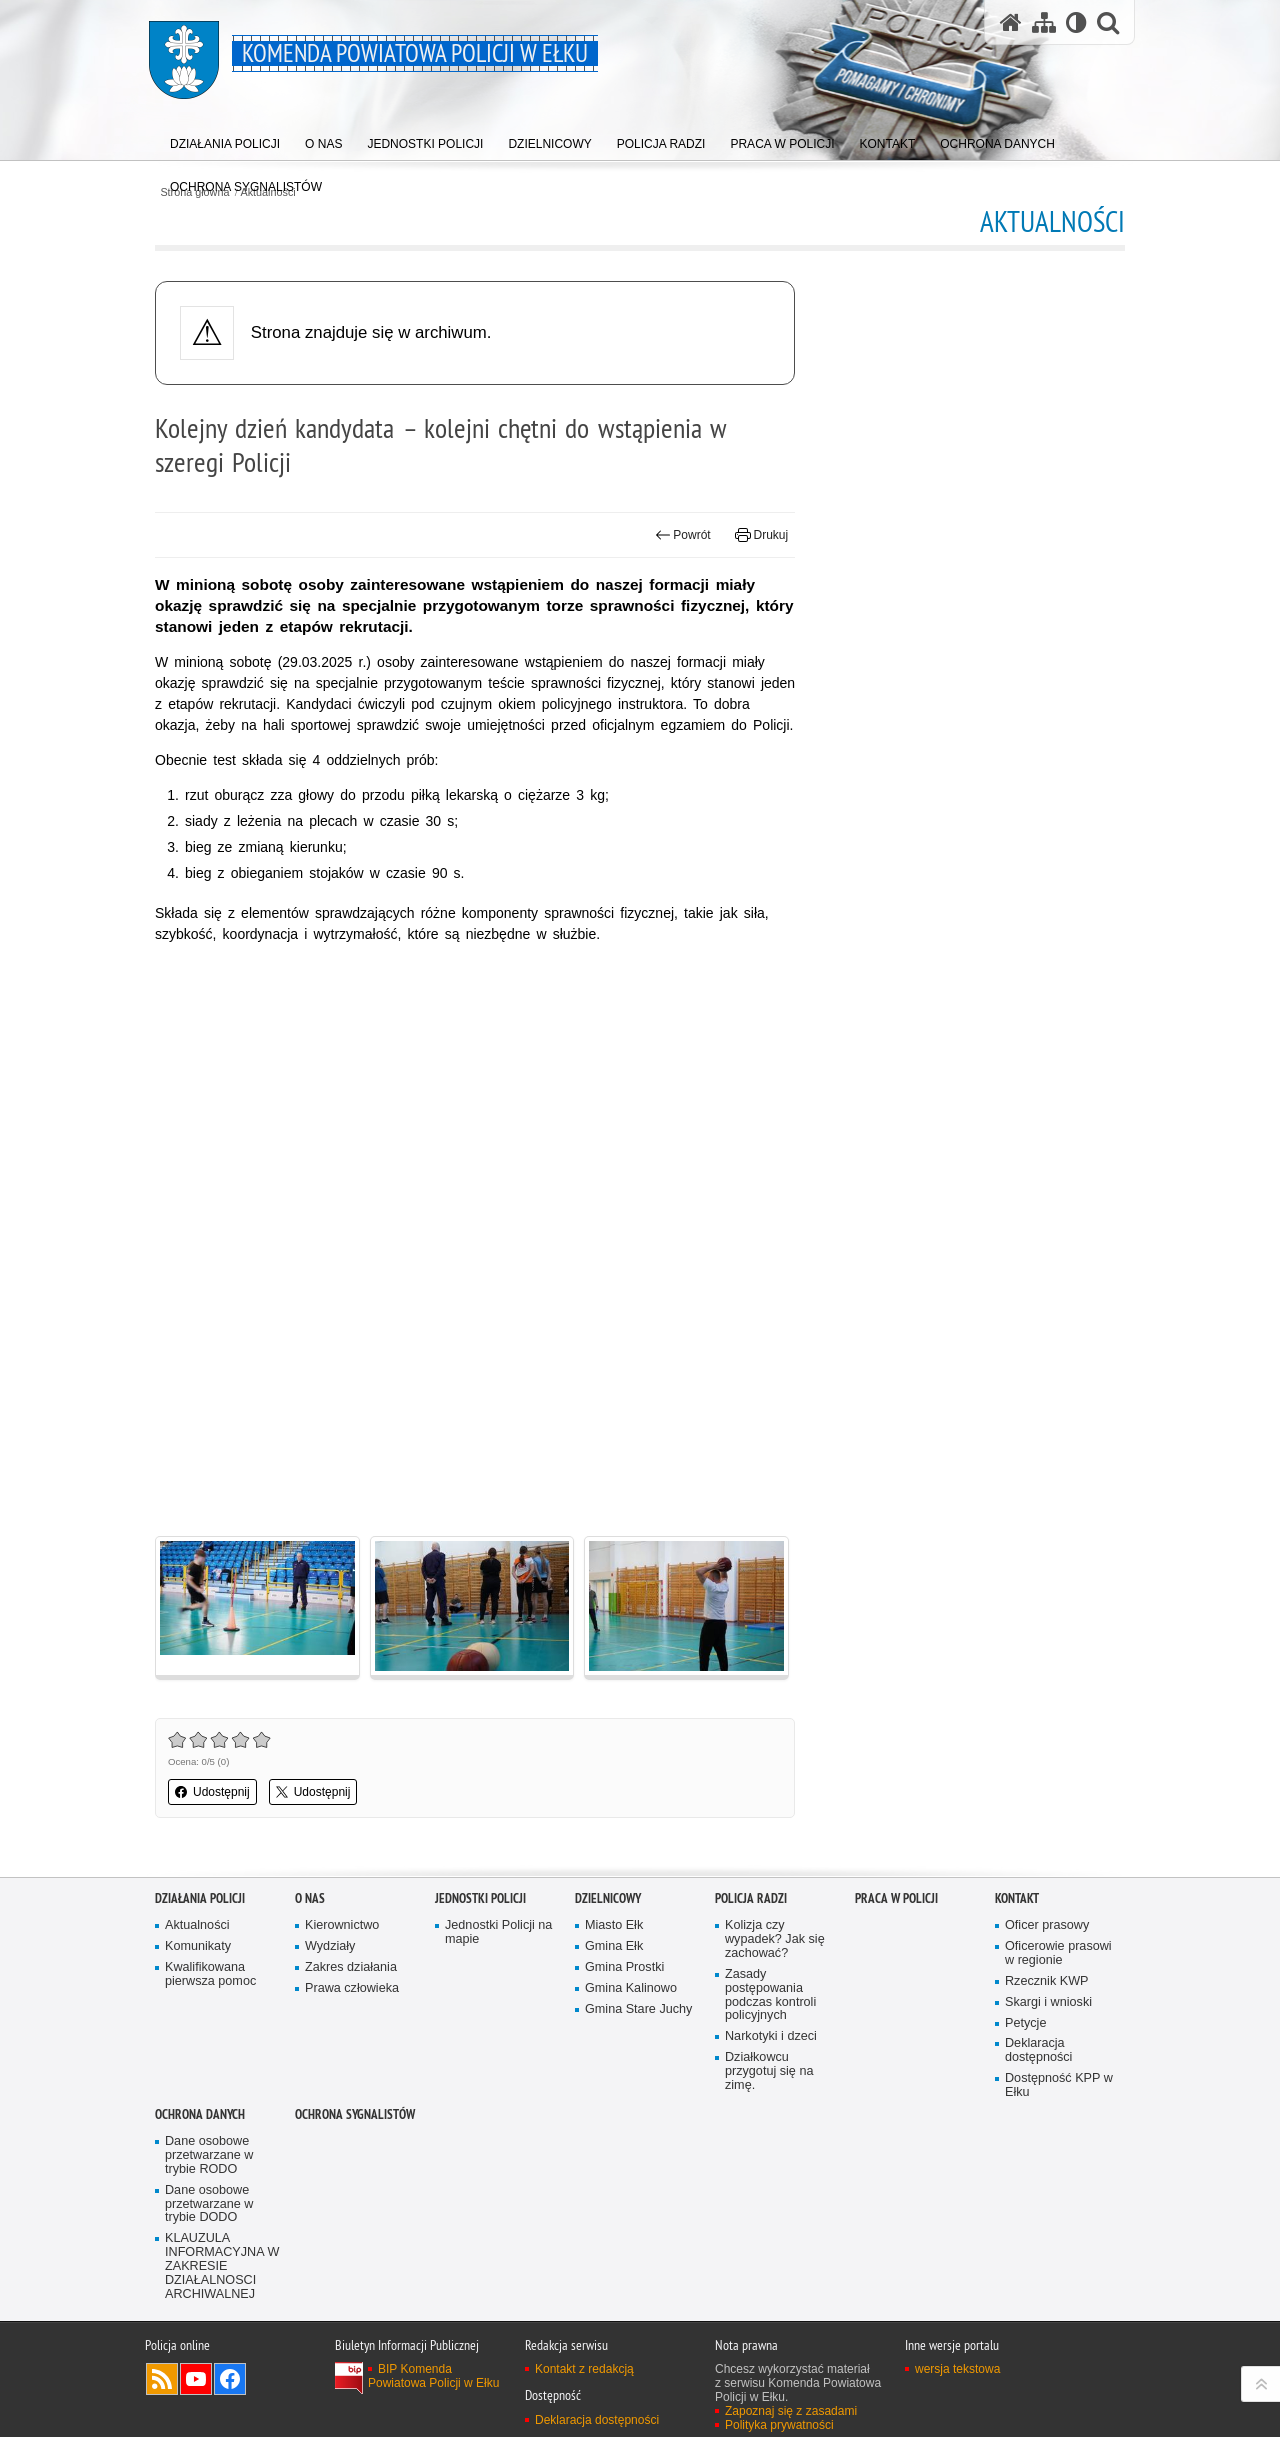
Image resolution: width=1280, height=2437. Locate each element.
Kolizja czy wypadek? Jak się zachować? (775, 1939)
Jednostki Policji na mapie (498, 1932)
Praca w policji (896, 1898)
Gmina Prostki (624, 1967)
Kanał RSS (162, 2379)
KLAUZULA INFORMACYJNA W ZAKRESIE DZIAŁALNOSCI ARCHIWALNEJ (222, 2266)
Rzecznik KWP (1046, 1981)
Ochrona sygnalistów (355, 2114)
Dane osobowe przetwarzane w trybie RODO (209, 2155)
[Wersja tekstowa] (1076, 22)
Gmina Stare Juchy (638, 2009)
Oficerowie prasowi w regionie (1058, 1953)
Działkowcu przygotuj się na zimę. (769, 2071)
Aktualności (197, 1925)
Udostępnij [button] (212, 1792)
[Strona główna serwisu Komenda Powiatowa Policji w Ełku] (1011, 22)
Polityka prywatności (779, 2425)
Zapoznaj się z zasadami (791, 2411)
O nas (310, 1898)
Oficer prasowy (1047, 1925)
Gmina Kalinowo (631, 1988)
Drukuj (761, 535)
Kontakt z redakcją (584, 2369)
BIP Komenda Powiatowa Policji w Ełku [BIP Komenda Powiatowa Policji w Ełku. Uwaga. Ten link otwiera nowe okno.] (433, 2376)
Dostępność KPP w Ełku (1059, 2085)
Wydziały (330, 1946)
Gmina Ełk (614, 1946)
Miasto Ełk (614, 1925)
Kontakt (1017, 1898)
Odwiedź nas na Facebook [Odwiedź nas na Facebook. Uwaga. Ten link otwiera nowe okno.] (230, 2379)
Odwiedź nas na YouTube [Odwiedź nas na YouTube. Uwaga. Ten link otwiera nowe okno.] (196, 2379)
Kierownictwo (342, 1925)
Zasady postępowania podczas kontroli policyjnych (770, 1995)
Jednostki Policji (480, 1898)
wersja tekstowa (957, 2369)
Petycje (1025, 2023)
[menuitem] (225, 139)
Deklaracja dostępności (1038, 2050)
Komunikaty (198, 1946)
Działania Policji (200, 1898)
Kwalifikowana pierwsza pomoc (210, 1974)
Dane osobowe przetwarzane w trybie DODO (209, 2204)
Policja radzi (751, 1898)
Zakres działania (351, 1967)
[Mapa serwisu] (1044, 22)
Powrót (683, 535)
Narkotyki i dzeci (771, 2036)
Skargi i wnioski (1048, 2002)
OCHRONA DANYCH (200, 2114)
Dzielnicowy (608, 1898)
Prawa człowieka (352, 1988)
